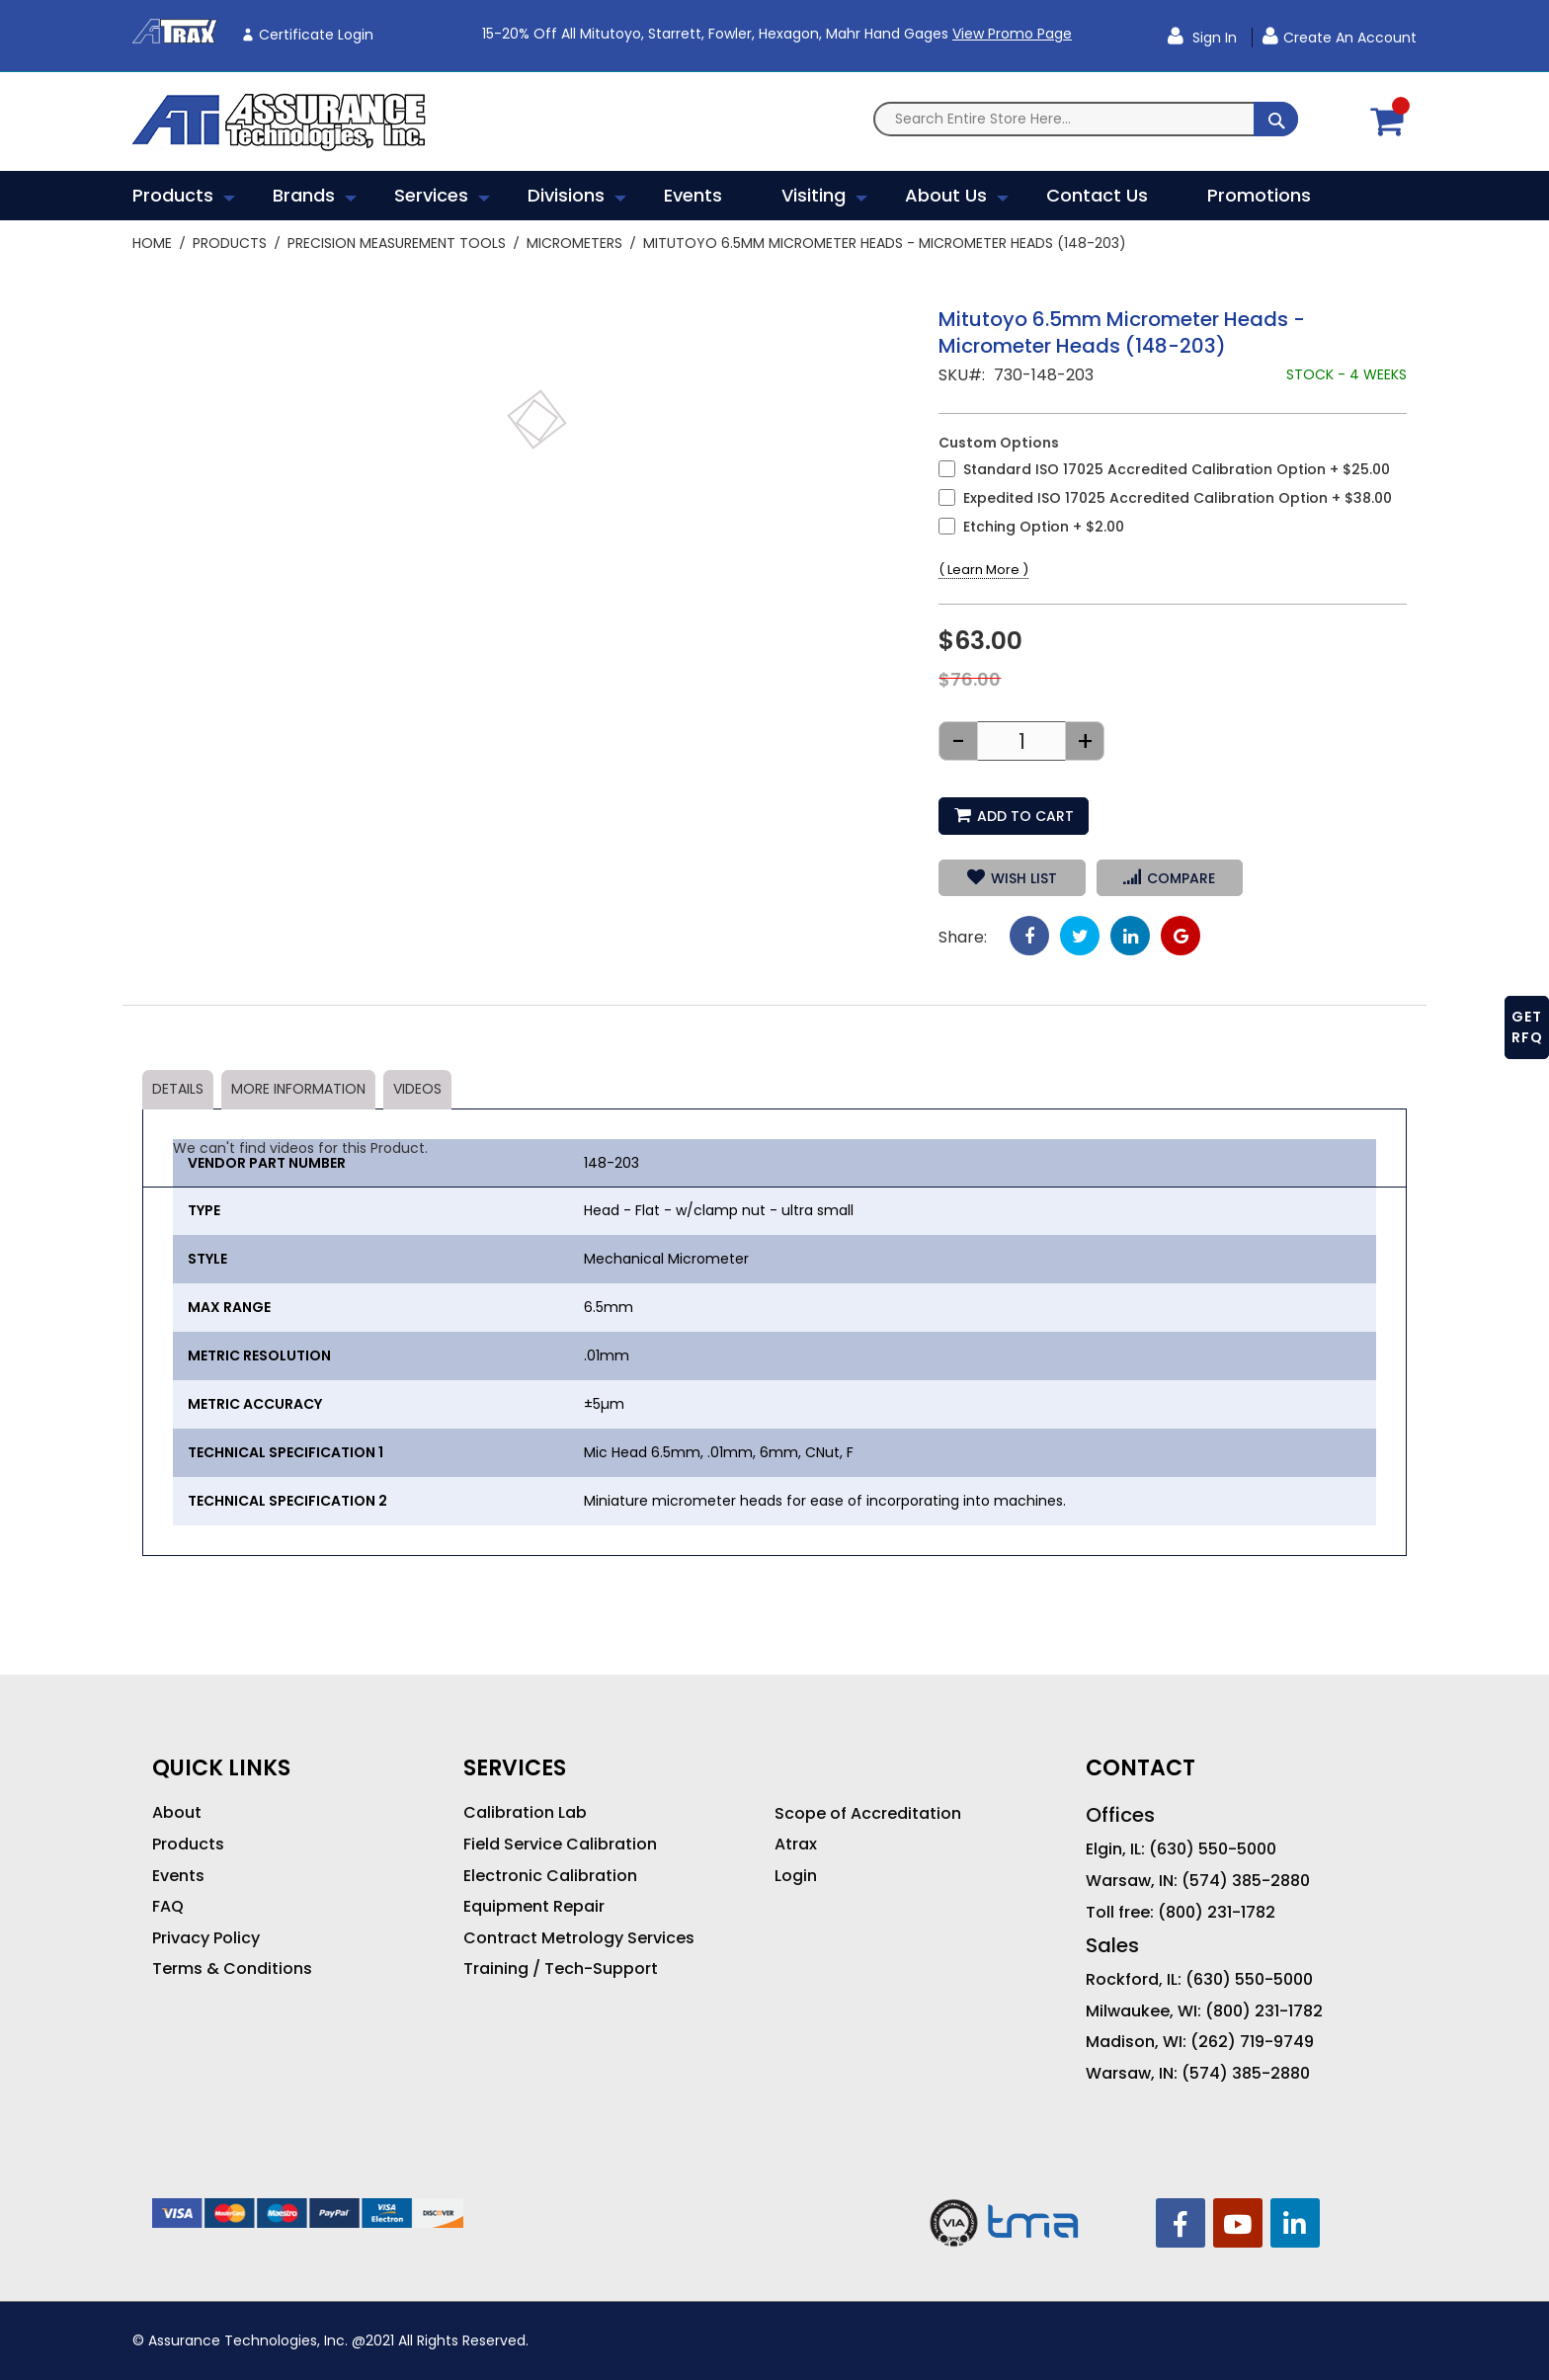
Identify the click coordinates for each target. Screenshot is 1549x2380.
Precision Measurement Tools (396, 243)
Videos (417, 1089)
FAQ (168, 1907)
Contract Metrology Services (578, 1938)
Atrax (795, 1844)
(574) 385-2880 (1246, 1881)
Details (178, 1089)
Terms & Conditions (232, 1969)
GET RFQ (1527, 1027)
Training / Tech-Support (560, 1969)
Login (795, 1876)
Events (178, 1876)
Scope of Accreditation (867, 1814)
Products (230, 243)
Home (152, 243)
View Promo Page (1012, 33)
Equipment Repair (534, 1907)
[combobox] (1085, 119)
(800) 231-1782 (1216, 1913)
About (177, 1813)
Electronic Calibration (550, 1876)
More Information (298, 1089)
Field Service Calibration (560, 1844)
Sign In (1212, 37)
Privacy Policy (206, 1938)
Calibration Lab (525, 1813)
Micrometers (574, 243)
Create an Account (1350, 37)
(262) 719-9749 (1252, 2042)
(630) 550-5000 (1212, 1849)
